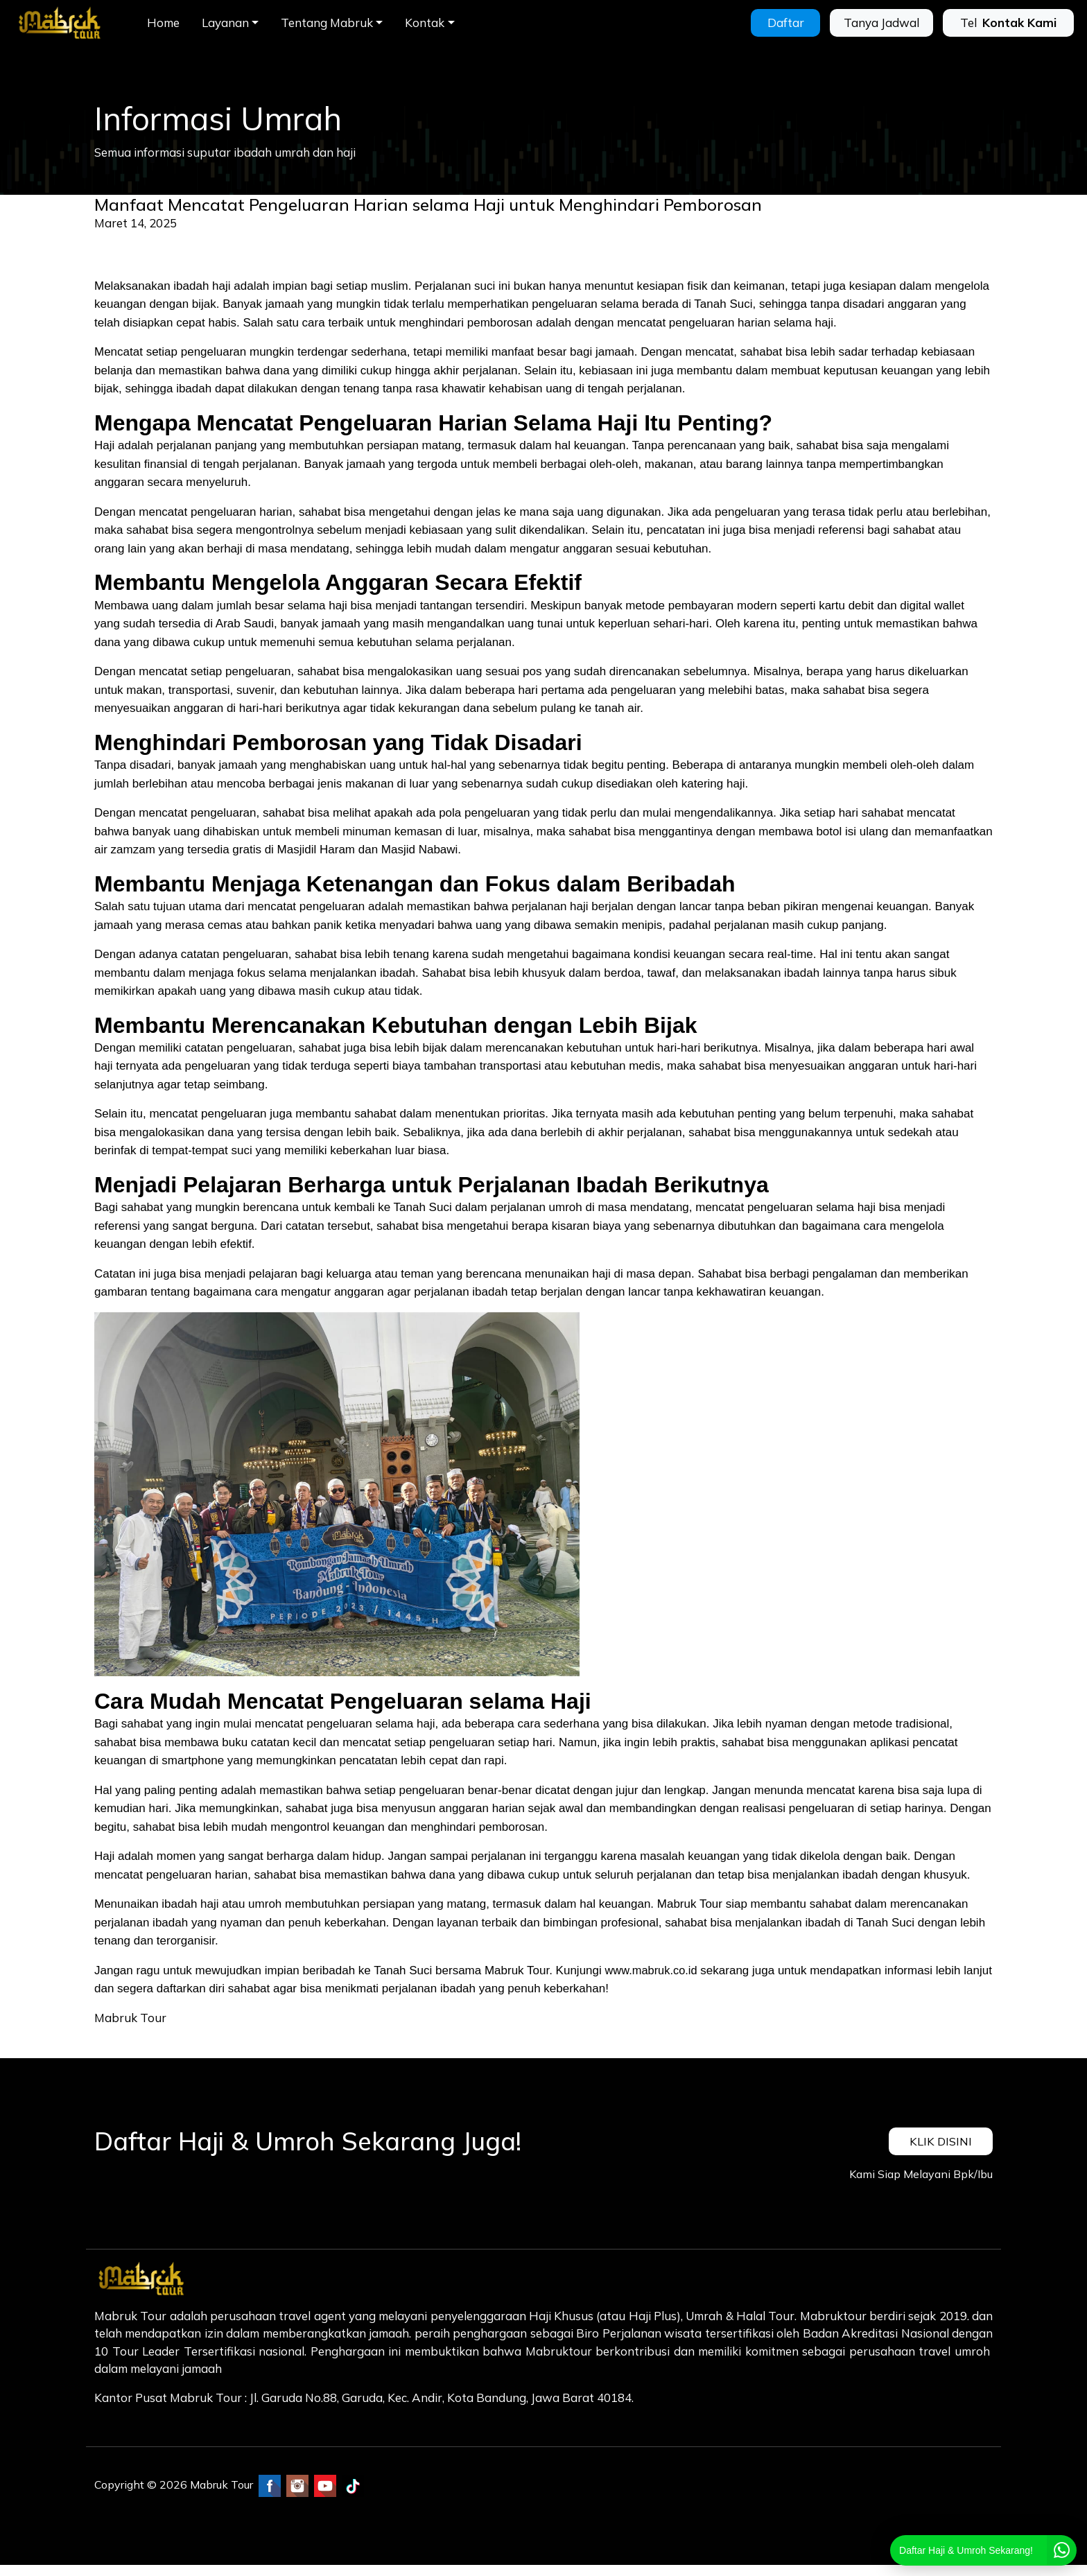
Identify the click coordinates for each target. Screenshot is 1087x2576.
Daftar (785, 22)
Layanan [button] (225, 22)
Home (163, 22)
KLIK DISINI (940, 2141)
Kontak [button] (424, 22)
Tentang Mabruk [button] (327, 22)
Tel (1008, 23)
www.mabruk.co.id (653, 1970)
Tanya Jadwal (881, 22)
